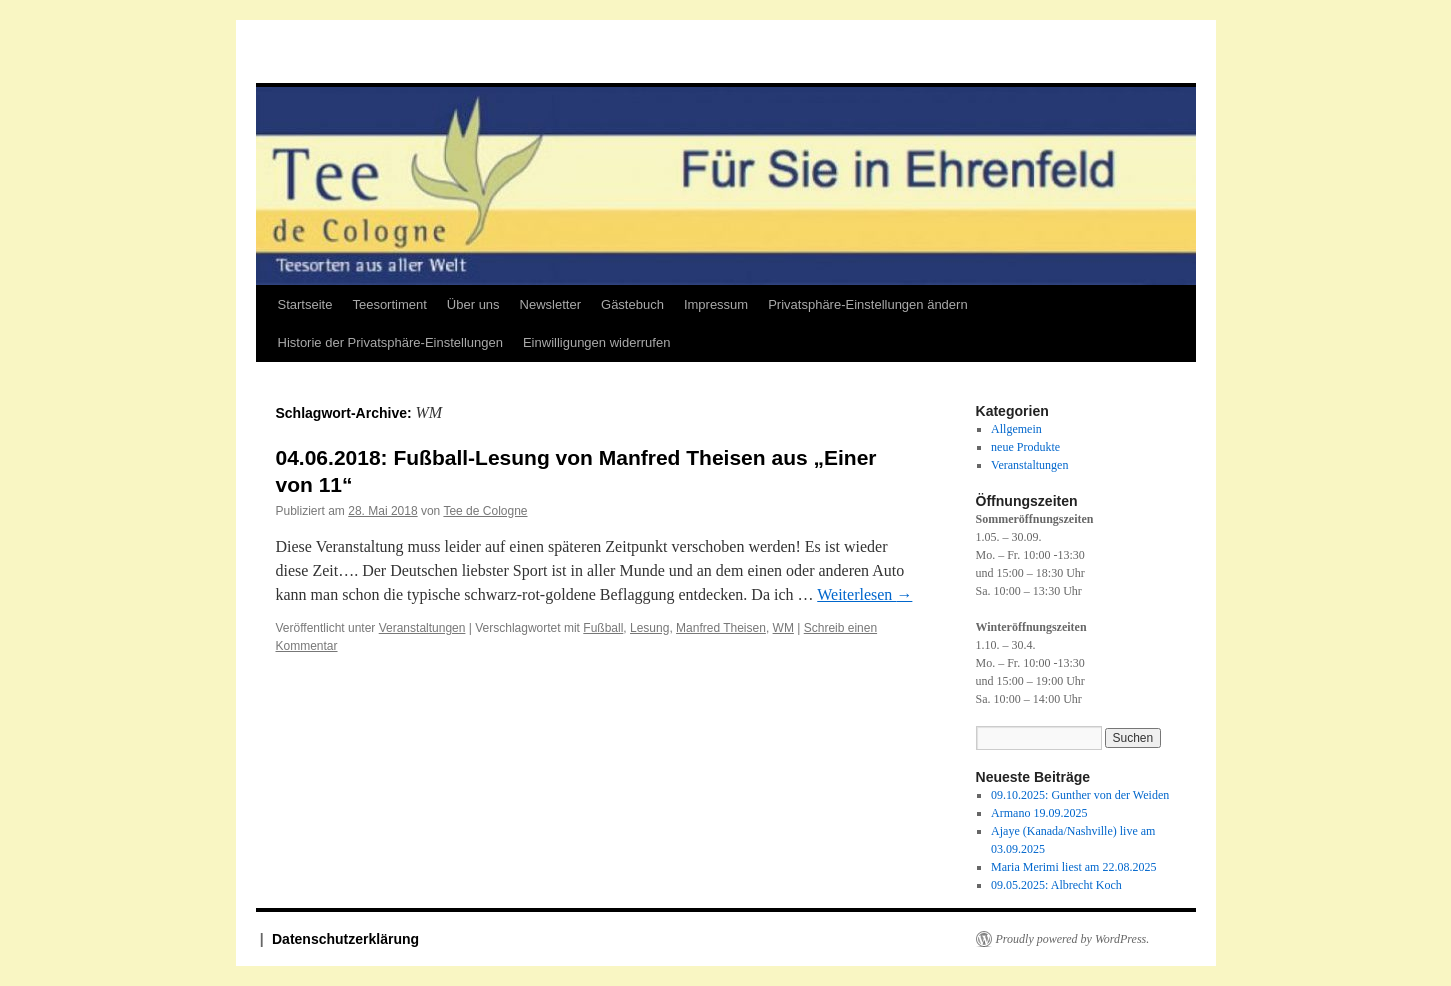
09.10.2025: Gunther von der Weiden (1080, 795)
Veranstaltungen (422, 628)
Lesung (649, 628)
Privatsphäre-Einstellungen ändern (867, 304)
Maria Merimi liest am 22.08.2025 (1073, 867)
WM (783, 628)
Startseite (305, 304)
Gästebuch (632, 304)
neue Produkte (1025, 447)
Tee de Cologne (485, 511)
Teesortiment (389, 304)
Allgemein (1016, 429)
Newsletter (550, 304)
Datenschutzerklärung (345, 939)
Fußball (603, 628)
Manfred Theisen (721, 628)
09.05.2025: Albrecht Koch (1056, 885)
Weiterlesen (864, 594)
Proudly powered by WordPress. (1073, 939)
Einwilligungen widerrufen (596, 342)
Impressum (716, 304)
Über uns (473, 304)
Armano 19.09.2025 (1039, 813)
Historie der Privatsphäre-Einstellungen (390, 342)
